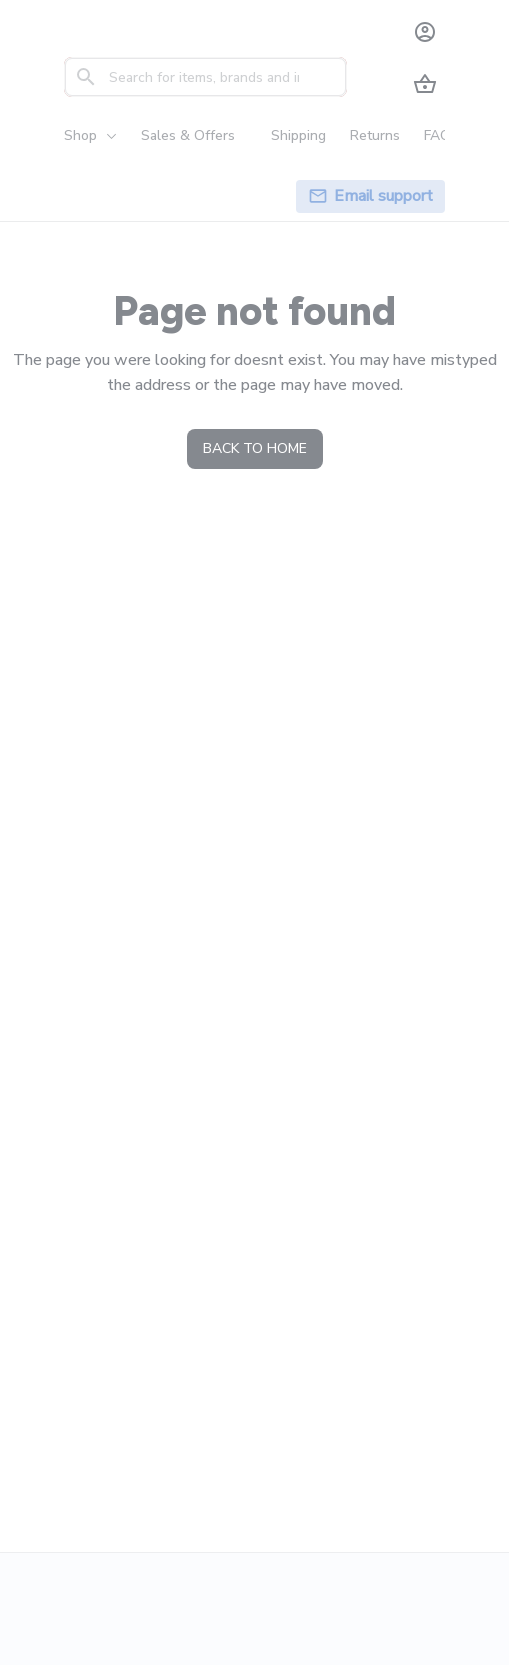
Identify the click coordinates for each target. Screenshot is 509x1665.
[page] (383, 196)
